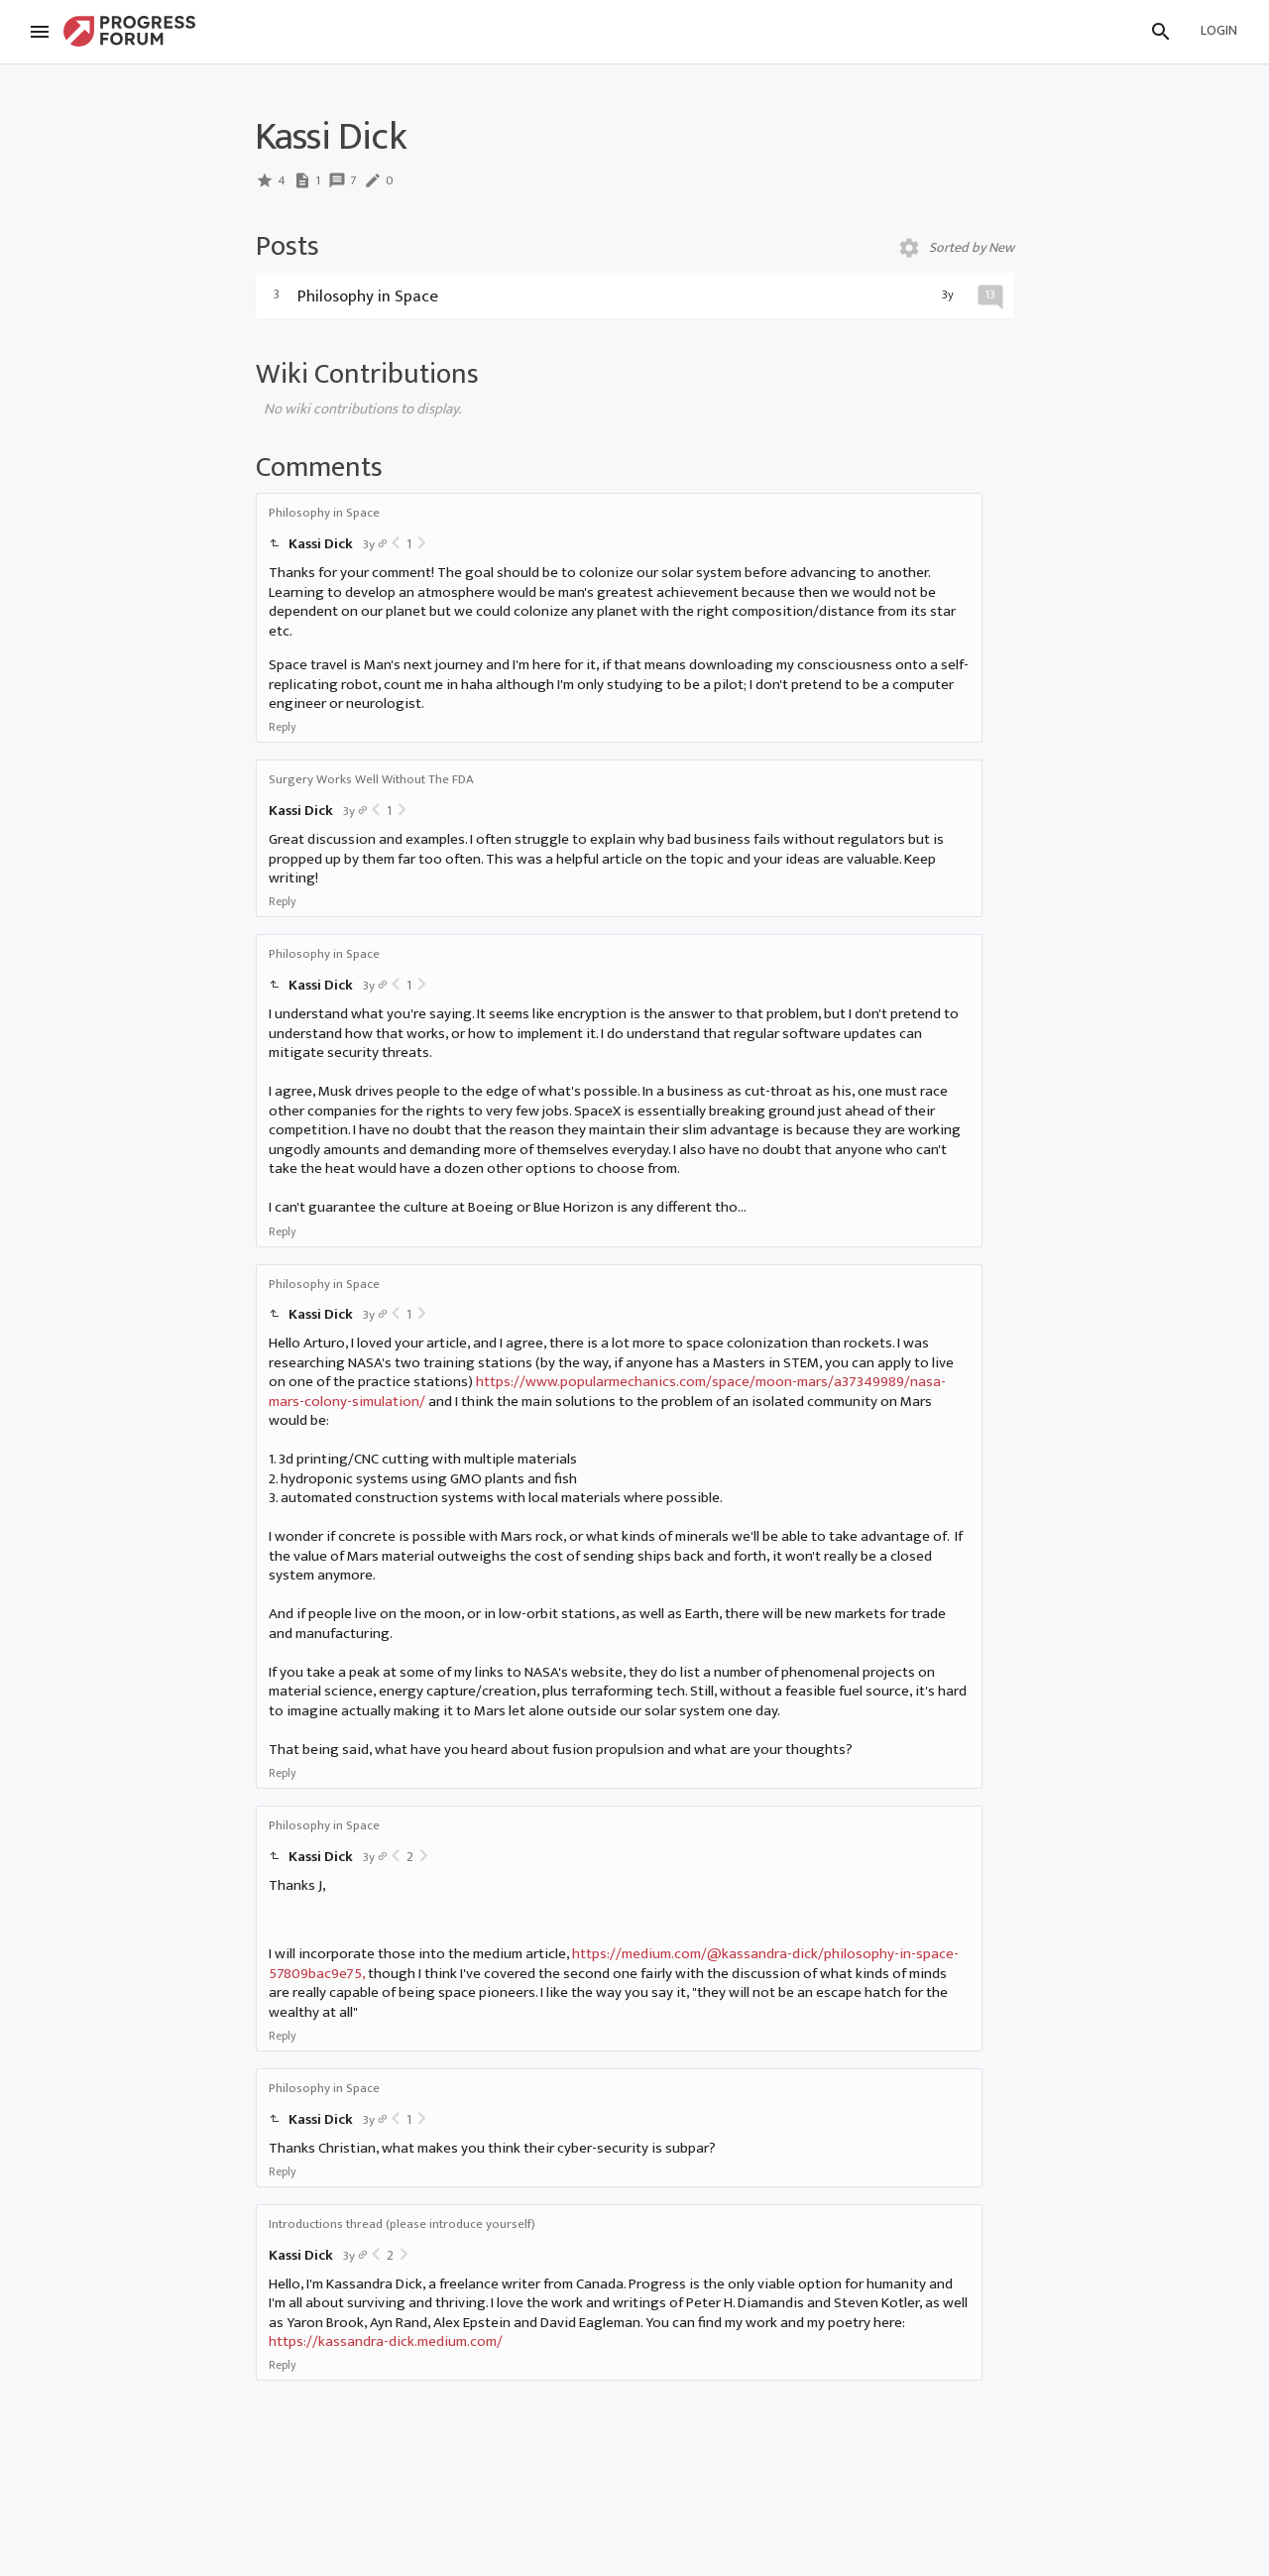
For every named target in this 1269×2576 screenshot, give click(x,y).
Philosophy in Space (324, 513)
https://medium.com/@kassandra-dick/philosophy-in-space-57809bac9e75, (614, 1963)
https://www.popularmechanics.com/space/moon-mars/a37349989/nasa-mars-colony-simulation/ (607, 1391)
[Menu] (39, 32)
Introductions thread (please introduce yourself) (402, 2224)
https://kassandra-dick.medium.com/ (386, 2341)
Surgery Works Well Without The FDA (371, 779)
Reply (282, 727)
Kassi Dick (320, 543)
